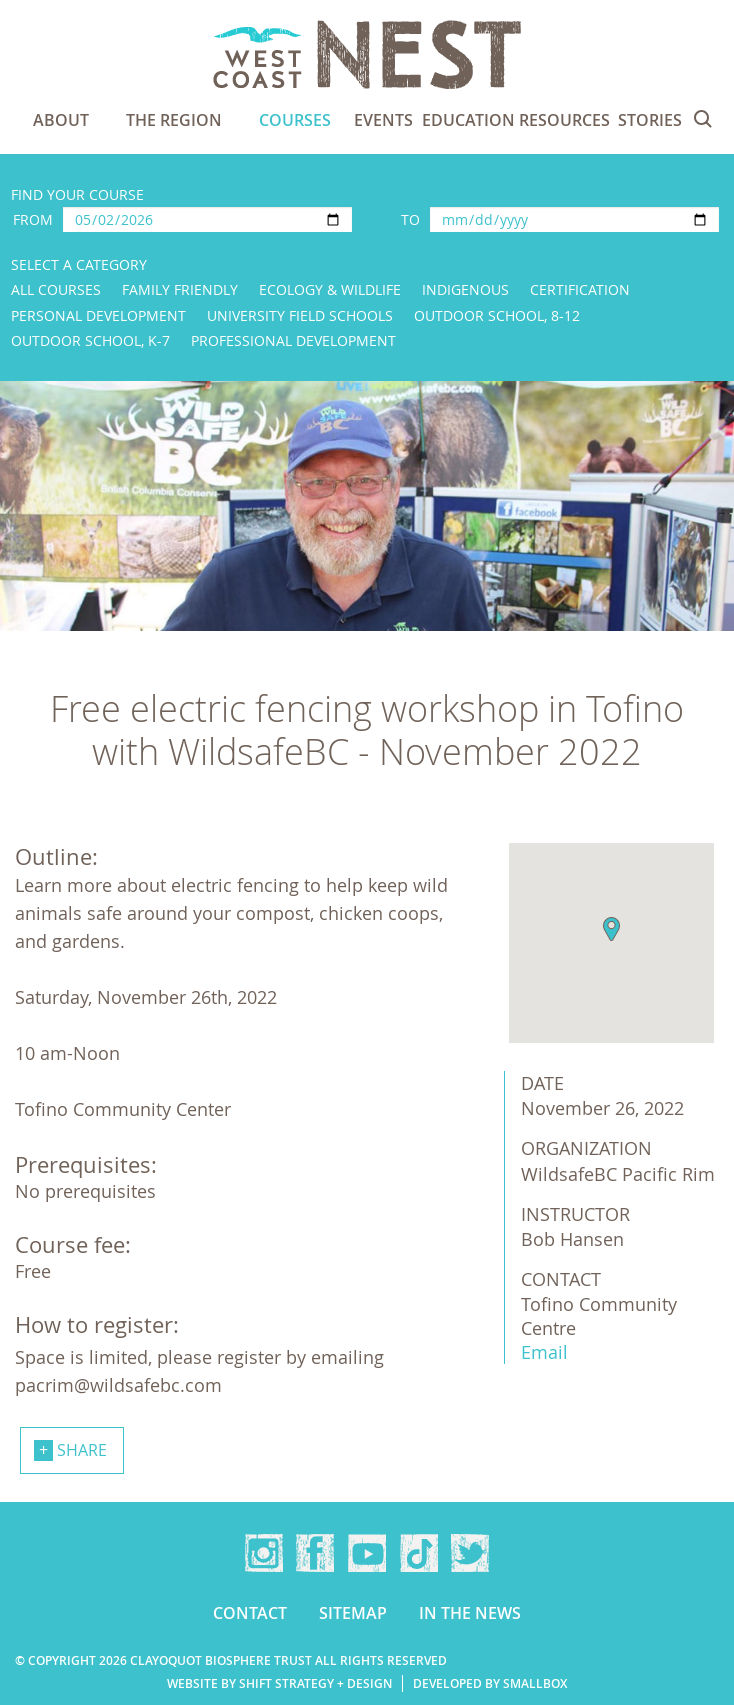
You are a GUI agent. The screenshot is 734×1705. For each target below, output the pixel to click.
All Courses (56, 289)
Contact (250, 1613)
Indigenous (465, 289)
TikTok (419, 1553)
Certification (580, 289)
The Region (174, 120)
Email (544, 1352)
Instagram (264, 1553)
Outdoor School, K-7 (90, 340)
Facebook (315, 1553)
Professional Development (293, 340)
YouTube (367, 1553)
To (410, 219)
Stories (650, 120)
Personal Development (98, 315)
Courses (295, 120)
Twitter (470, 1553)
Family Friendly (180, 289)
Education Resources (516, 120)
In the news (470, 1613)
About (61, 120)
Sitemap (353, 1613)
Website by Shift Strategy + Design (279, 1683)
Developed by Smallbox (490, 1683)
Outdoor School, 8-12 (497, 315)
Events (383, 120)
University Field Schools (300, 315)
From (33, 219)
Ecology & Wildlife (330, 289)
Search (703, 119)
